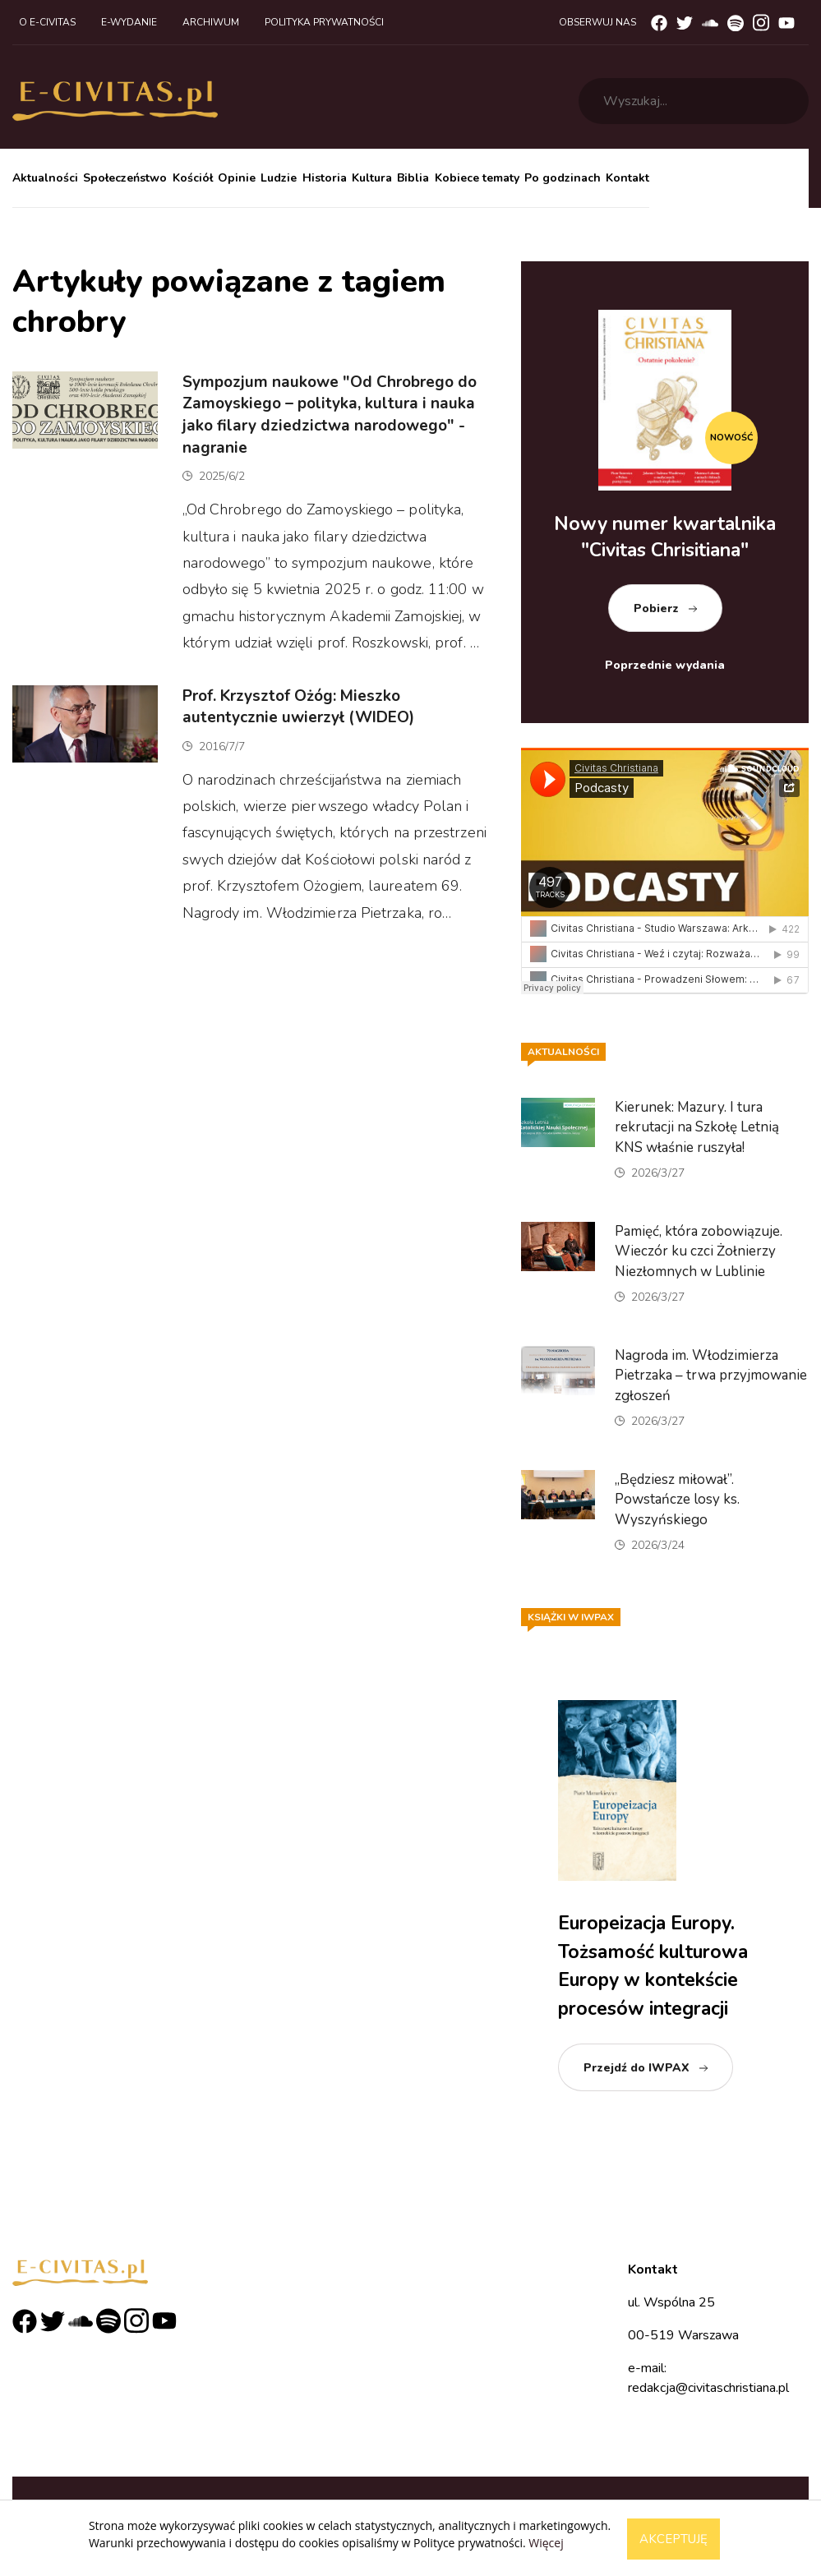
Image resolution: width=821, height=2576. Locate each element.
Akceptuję (673, 2539)
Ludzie (279, 178)
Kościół (193, 178)
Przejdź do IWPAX (636, 2068)
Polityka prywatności (324, 22)
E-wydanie (129, 22)
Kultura (372, 178)
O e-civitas (47, 22)
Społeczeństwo (125, 178)
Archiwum (210, 22)
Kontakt (627, 178)
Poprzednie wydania (665, 665)
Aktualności (45, 178)
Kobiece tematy (477, 178)
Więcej (545, 2543)
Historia (324, 178)
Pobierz (656, 608)
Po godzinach (562, 178)
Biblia (413, 178)
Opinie (237, 178)
